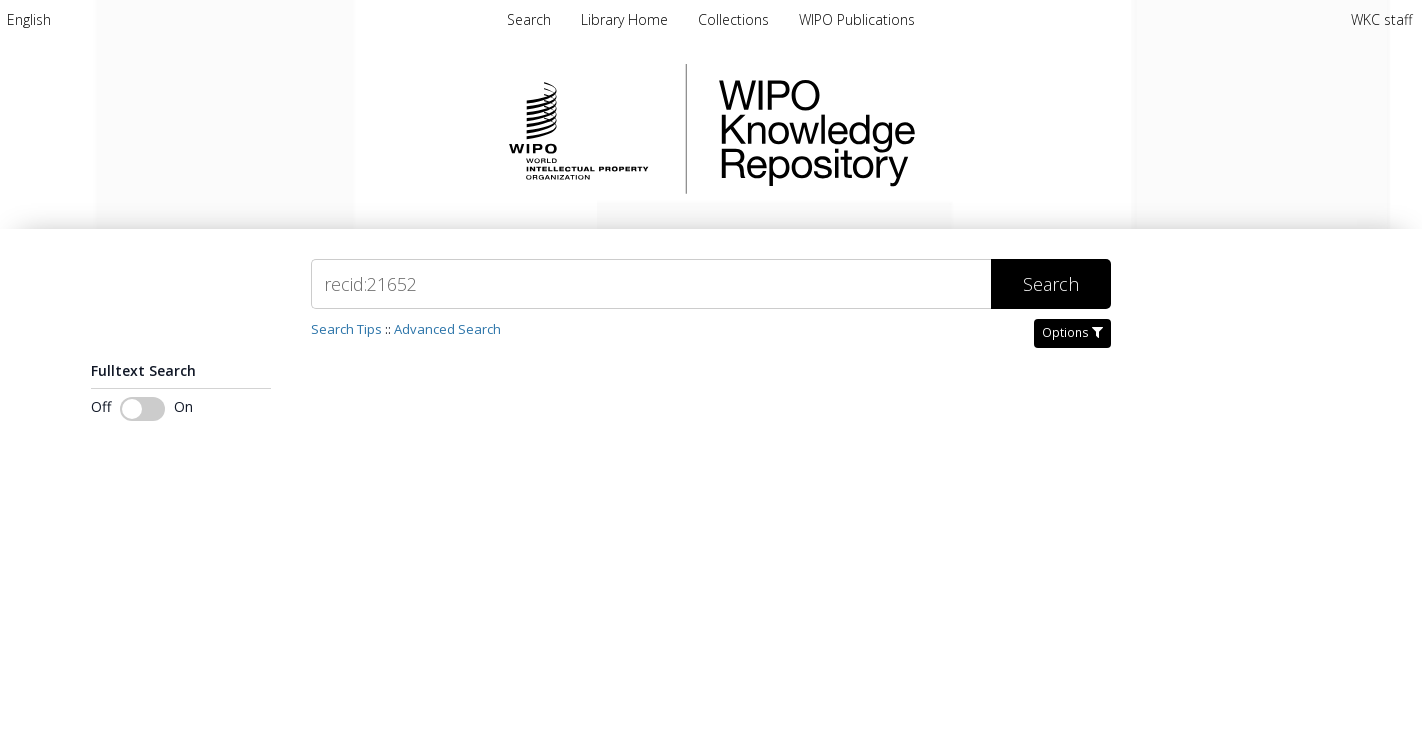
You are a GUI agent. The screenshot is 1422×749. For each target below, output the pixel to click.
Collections (735, 19)
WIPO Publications (857, 19)
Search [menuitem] (529, 19)
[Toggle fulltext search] (142, 409)
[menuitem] (29, 19)
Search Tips (346, 329)
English (29, 19)
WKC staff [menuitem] (1381, 19)
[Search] (651, 284)
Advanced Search (447, 329)
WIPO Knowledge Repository (899, 129)
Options (1072, 332)
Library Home (626, 19)
